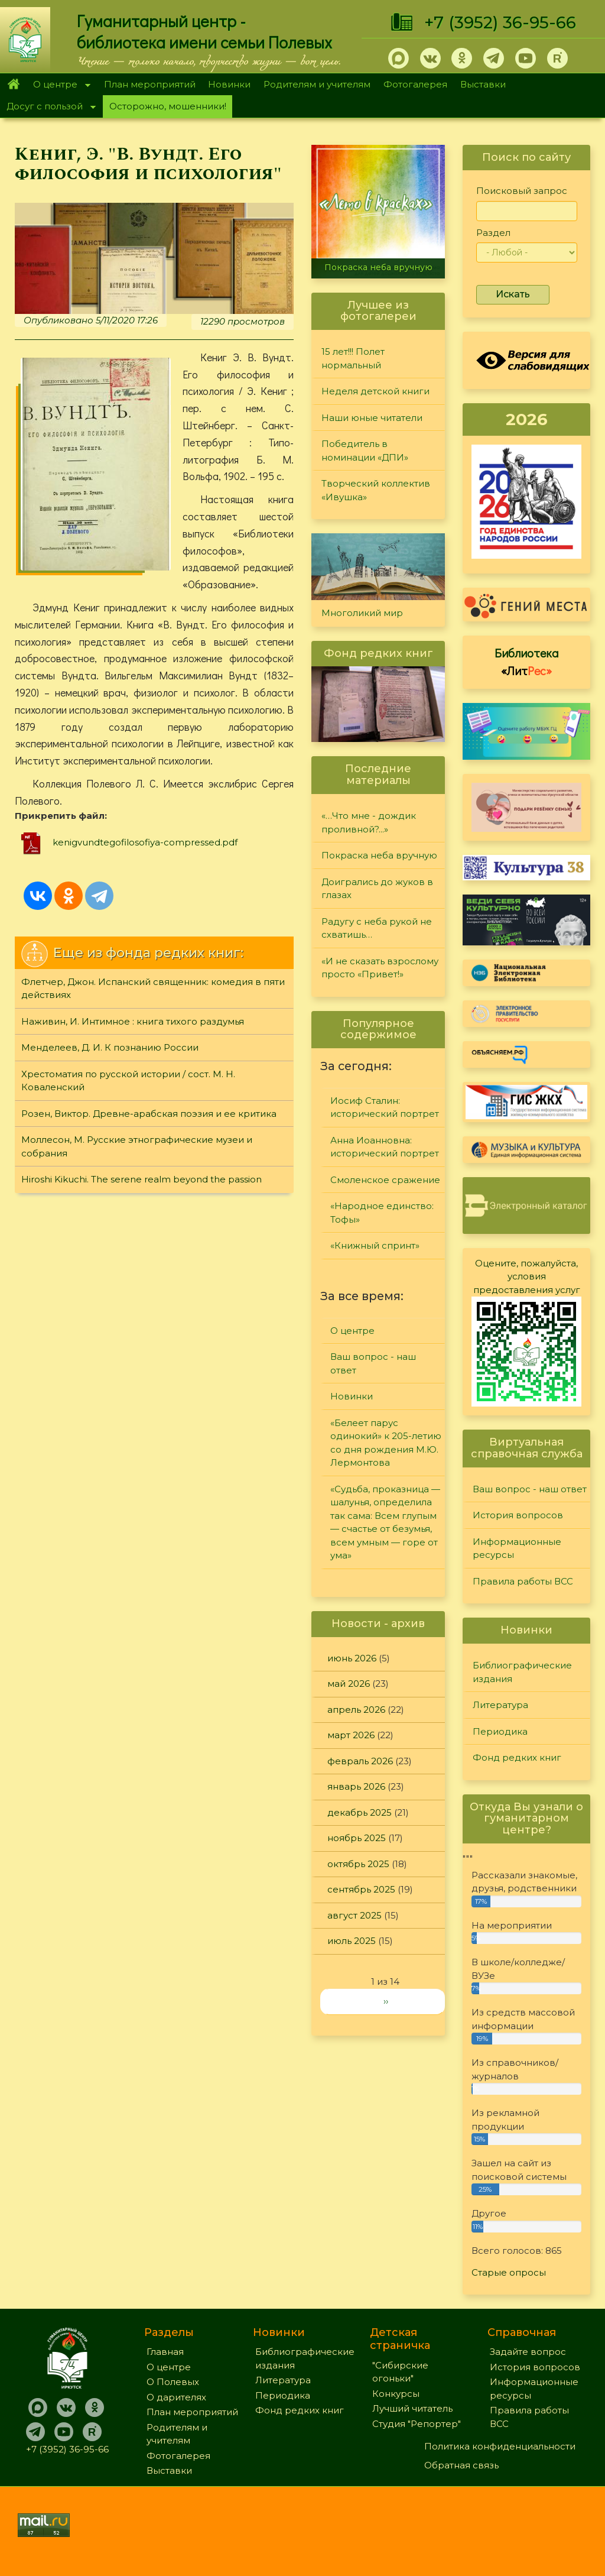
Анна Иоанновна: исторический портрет (384, 1147)
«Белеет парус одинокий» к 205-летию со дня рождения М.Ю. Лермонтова (385, 1443)
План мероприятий (150, 84)
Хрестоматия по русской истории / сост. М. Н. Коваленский (128, 1080)
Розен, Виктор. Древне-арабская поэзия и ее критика (149, 1113)
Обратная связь (461, 2465)
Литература (500, 1704)
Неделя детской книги (375, 391)
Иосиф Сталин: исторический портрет (384, 1107)
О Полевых (173, 2381)
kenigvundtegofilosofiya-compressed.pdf (145, 842)
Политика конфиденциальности (499, 2446)
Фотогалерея (415, 84)
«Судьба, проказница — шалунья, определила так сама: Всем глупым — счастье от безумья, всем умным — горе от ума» (385, 1522)
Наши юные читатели (371, 417)
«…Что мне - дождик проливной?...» (368, 822)
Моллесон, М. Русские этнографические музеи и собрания (136, 1146)
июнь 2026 (351, 1658)
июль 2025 (351, 1940)
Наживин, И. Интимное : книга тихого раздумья (132, 1021)
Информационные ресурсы (517, 1548)
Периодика (500, 1731)
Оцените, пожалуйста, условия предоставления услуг (526, 1276)
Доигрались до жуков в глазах (377, 888)
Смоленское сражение (385, 1179)
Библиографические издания (522, 1672)
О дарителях (176, 2397)
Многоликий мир (362, 612)
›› (385, 2001)
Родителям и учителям (317, 84)
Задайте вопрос (528, 2351)
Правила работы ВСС (523, 1581)
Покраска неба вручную (378, 267)
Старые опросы (508, 2272)
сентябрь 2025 (361, 1889)
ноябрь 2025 (356, 1837)
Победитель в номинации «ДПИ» (364, 450)
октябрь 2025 (358, 1863)
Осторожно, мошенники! (167, 106)
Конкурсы (395, 2393)
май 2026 (348, 1683)
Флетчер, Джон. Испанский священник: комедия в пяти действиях (153, 988)
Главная (13, 84)
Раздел (493, 232)
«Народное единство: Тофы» (382, 1212)
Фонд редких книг (517, 1757)
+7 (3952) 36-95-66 (500, 22)
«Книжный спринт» (374, 1245)
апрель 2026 (356, 1709)
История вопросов (518, 1515)
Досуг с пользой (48, 107)
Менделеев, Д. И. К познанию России (110, 1047)
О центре (58, 85)
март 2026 (351, 1735)
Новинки (229, 84)
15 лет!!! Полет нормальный (353, 358)
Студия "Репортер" (416, 2423)
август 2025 (354, 1915)
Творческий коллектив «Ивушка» (375, 490)
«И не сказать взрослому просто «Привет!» (379, 967)
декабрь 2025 (359, 1812)
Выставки (483, 84)
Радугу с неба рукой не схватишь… (376, 928)
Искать (513, 294)
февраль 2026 (360, 1761)
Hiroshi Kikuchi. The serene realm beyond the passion (141, 1179)
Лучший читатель (412, 2408)
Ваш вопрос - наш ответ (373, 1363)
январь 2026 (356, 1786)
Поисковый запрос (521, 190)
